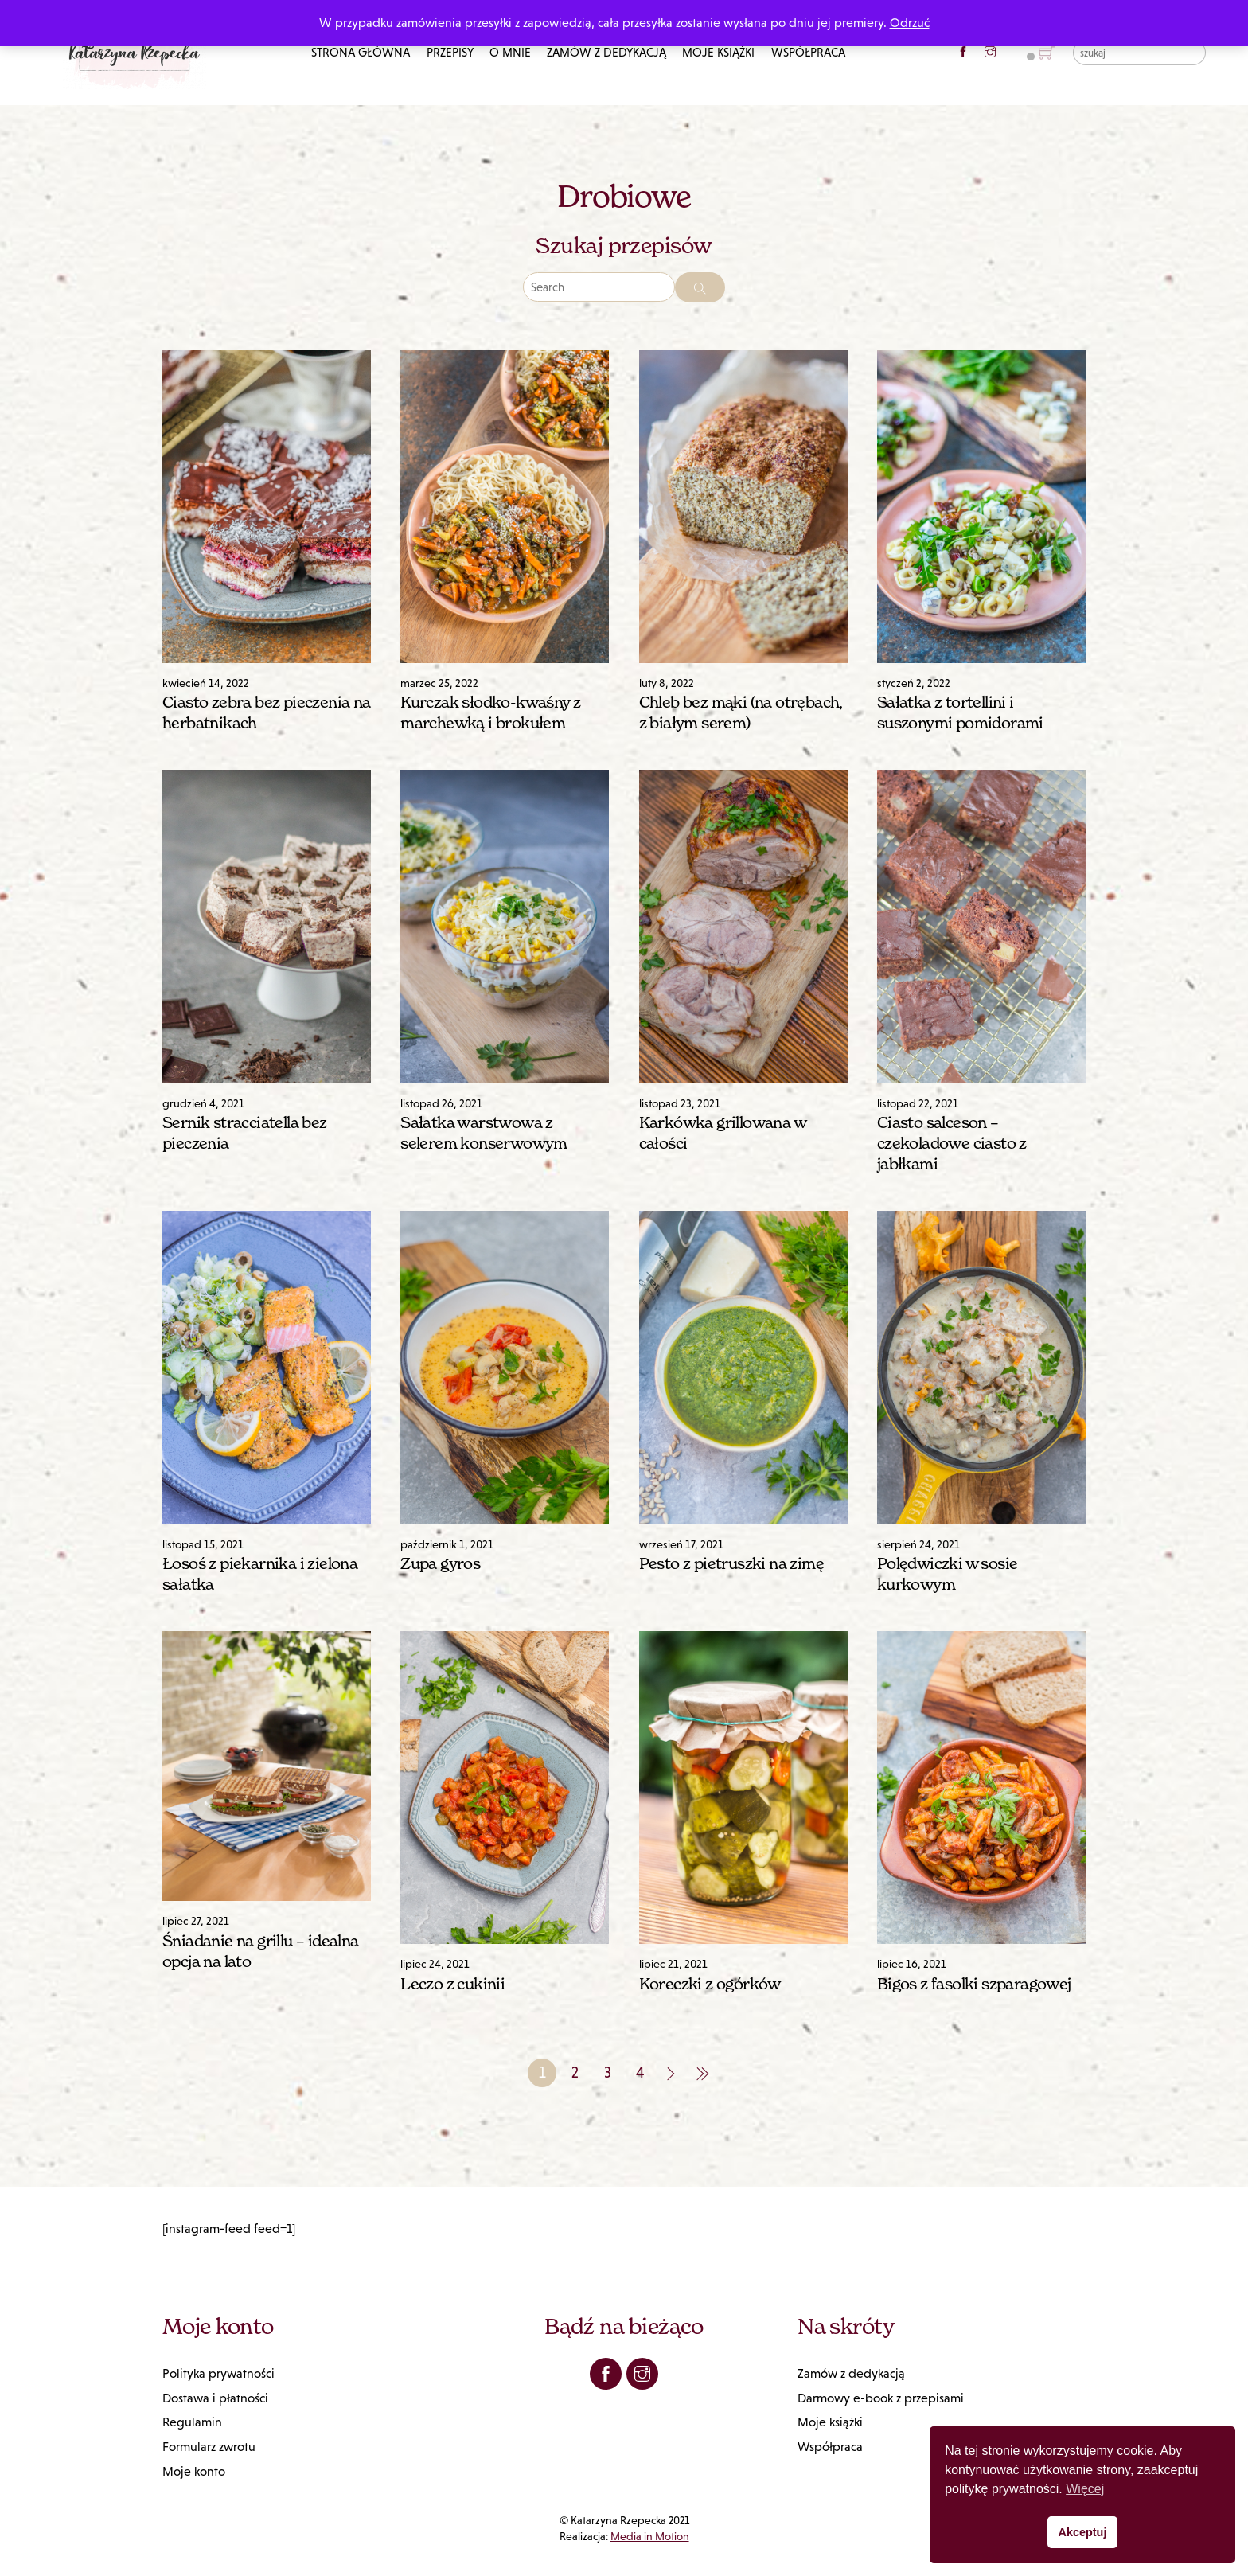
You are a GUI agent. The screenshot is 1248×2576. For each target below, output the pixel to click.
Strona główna (360, 52)
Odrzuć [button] (910, 22)
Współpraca (808, 52)
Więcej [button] (1085, 2489)
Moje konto (193, 2471)
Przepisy (450, 52)
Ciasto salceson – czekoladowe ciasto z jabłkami (952, 1143)
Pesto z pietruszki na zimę (731, 1563)
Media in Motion (649, 2536)
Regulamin (192, 2422)
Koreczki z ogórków (710, 1983)
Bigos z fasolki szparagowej (974, 1983)
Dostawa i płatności (215, 2398)
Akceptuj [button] (1083, 2532)
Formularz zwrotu (208, 2446)
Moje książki (718, 52)
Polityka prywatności (218, 2373)
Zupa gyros (440, 1563)
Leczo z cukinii (452, 1983)
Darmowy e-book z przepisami (881, 2398)
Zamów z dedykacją (606, 52)
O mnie (510, 52)
